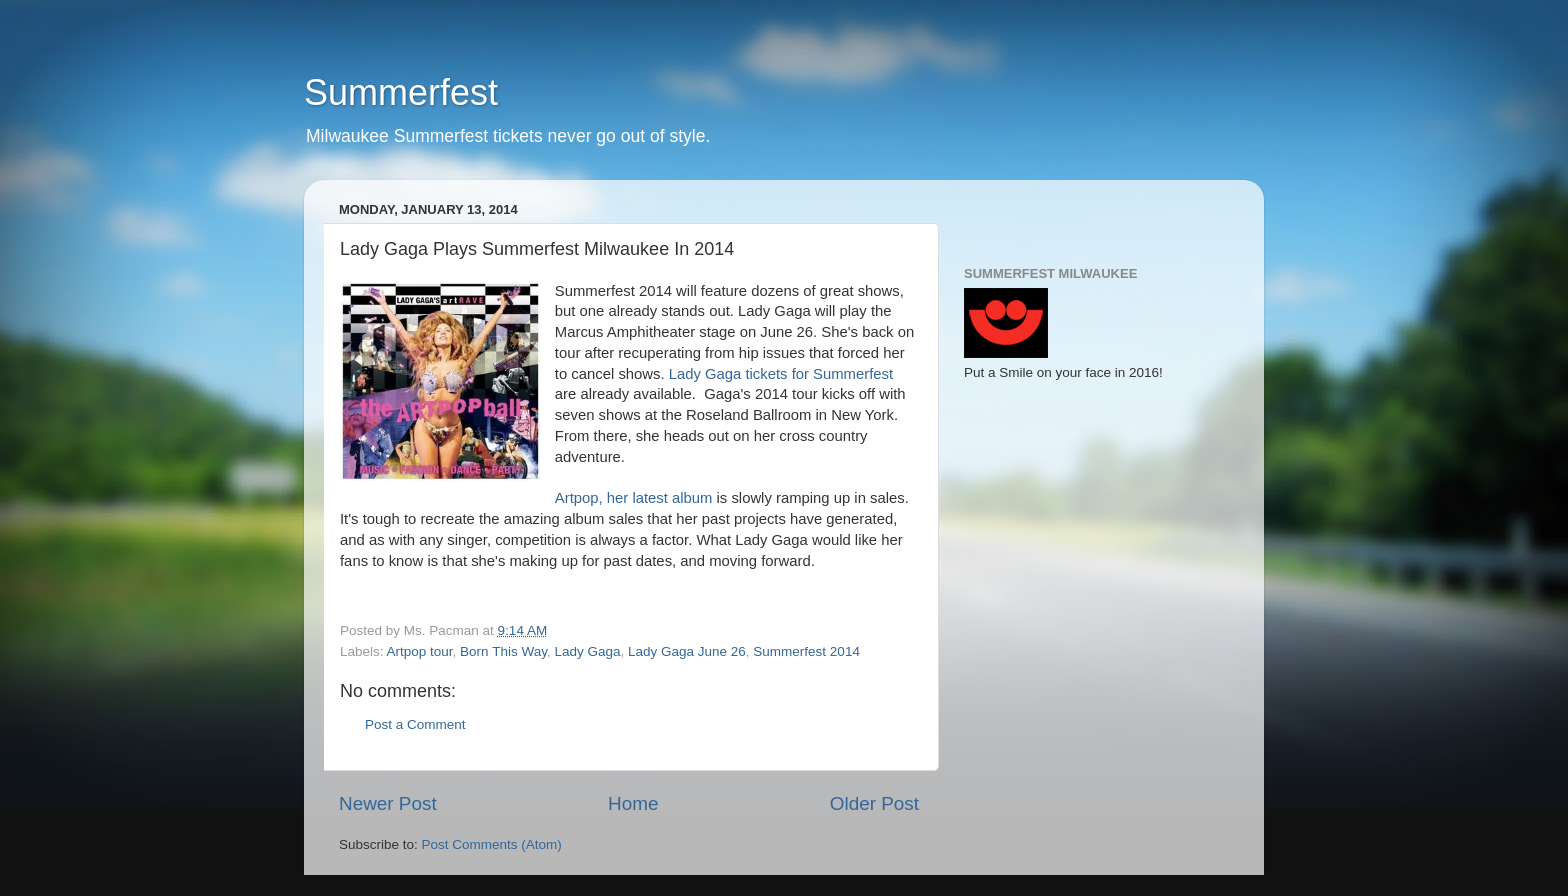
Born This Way (503, 651)
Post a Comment (415, 724)
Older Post (874, 803)
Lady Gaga (587, 651)
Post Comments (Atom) (492, 844)
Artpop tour (420, 651)
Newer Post (388, 803)
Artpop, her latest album (634, 498)
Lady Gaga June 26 (687, 651)
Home (633, 803)
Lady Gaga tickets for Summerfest (781, 374)
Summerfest (401, 92)
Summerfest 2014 (806, 651)
